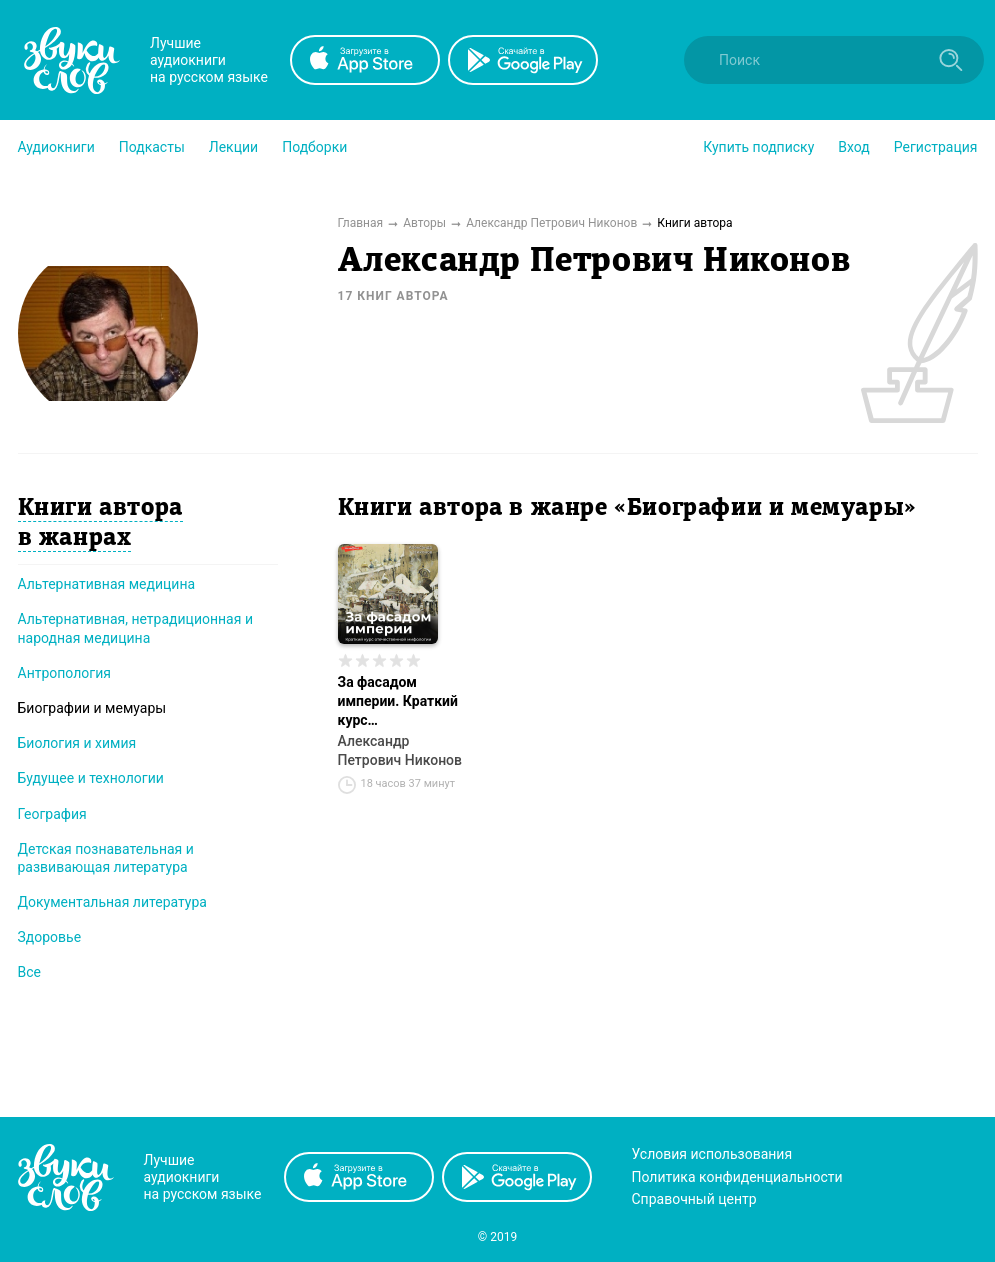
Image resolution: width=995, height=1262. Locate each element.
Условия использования (712, 1154)
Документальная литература (112, 902)
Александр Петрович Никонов (400, 750)
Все (29, 972)
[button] (56, 147)
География (52, 814)
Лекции (233, 147)
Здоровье (50, 937)
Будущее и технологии (91, 778)
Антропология (64, 673)
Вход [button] (853, 147)
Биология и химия (77, 743)
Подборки (314, 147)
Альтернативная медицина (107, 584)
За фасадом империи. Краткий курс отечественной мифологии (398, 702)
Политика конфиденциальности (737, 1177)
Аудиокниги (56, 147)
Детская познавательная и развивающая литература (106, 858)
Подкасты (152, 147)
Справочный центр (694, 1199)
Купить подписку (758, 147)
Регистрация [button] (936, 147)
